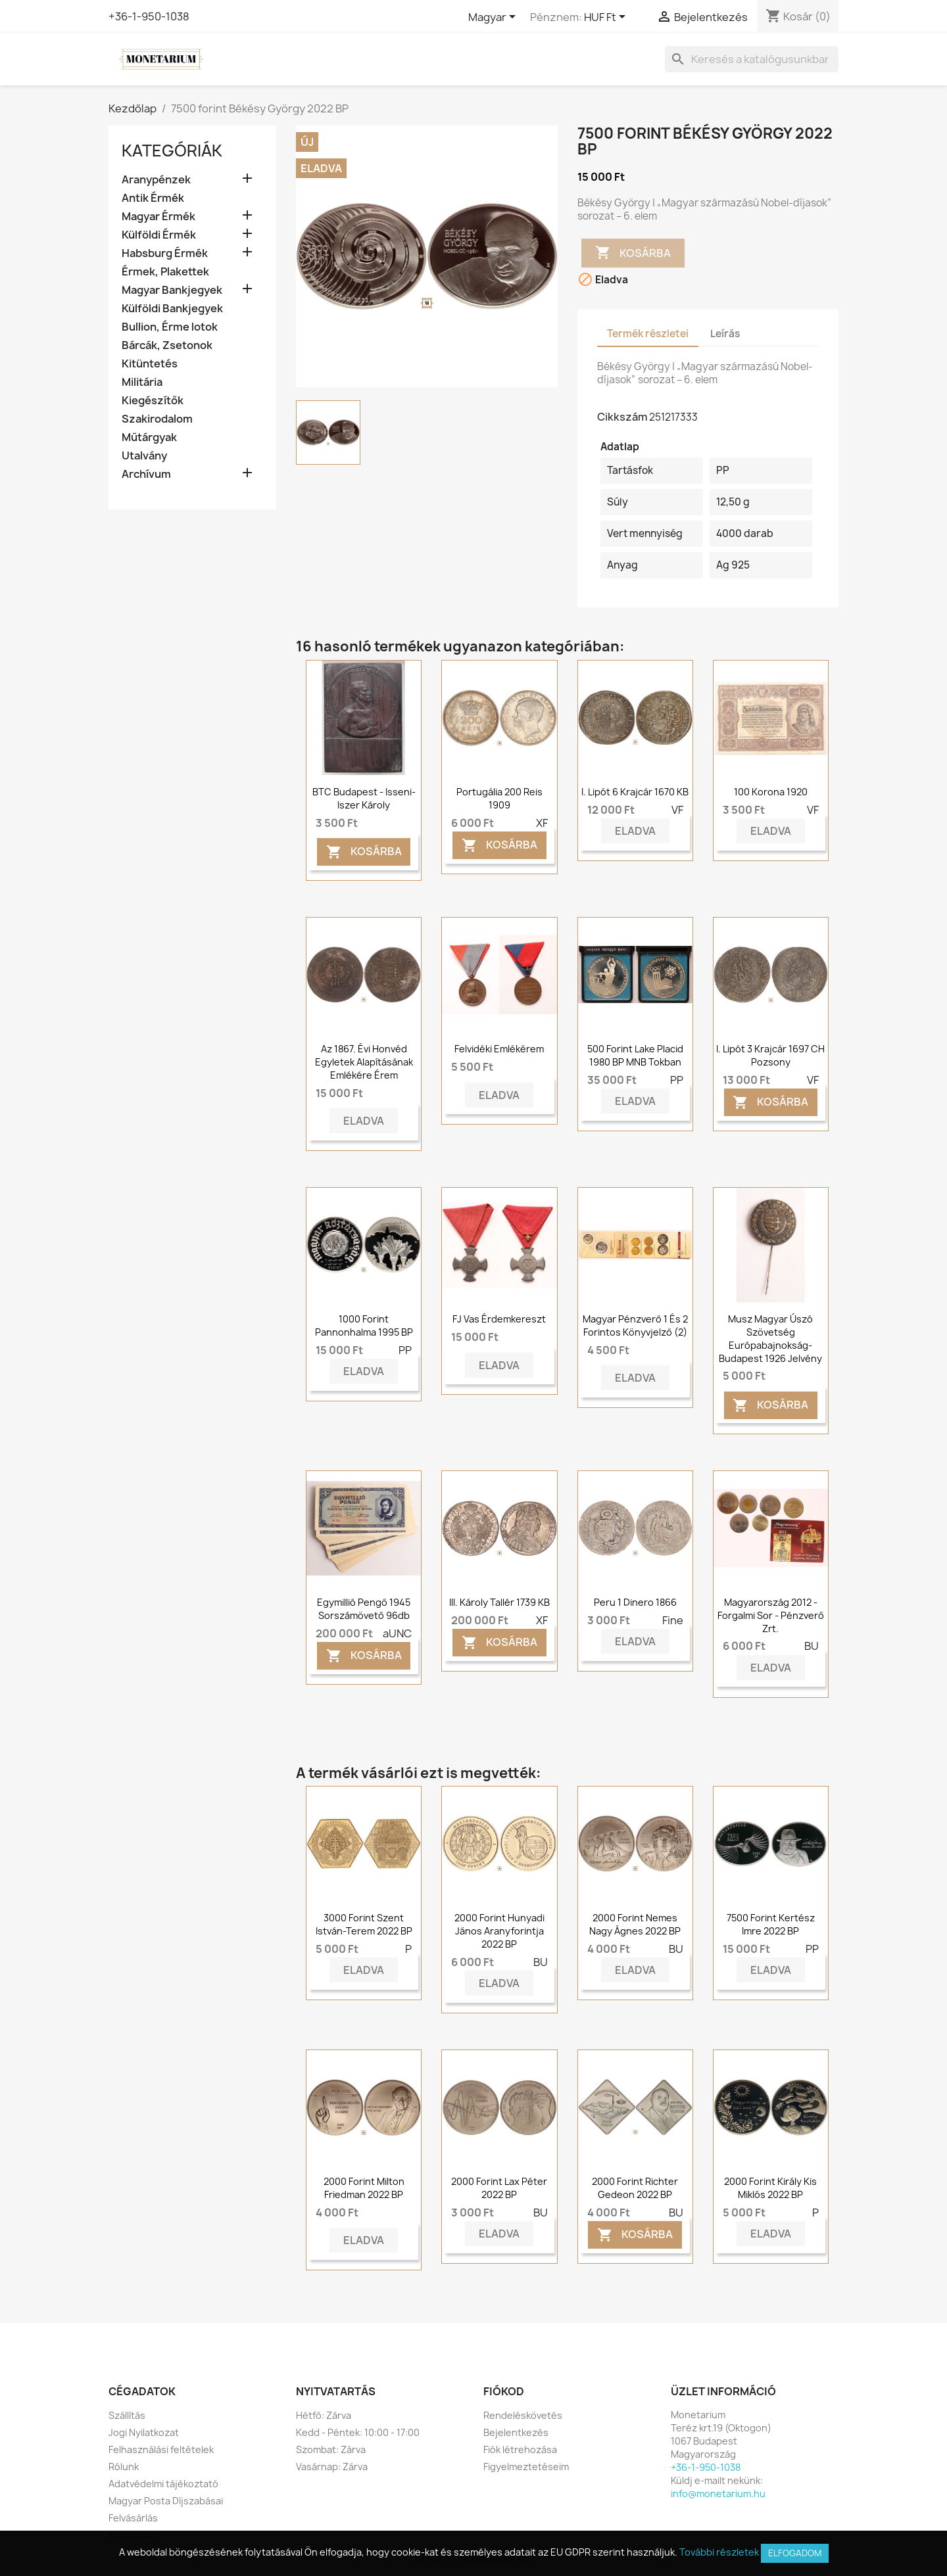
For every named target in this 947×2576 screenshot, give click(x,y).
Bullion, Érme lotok (170, 327)
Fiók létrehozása (520, 2449)
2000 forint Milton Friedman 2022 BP (364, 2188)
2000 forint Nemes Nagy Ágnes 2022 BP (635, 1924)
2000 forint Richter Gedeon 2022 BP (635, 2188)
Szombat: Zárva (331, 2449)
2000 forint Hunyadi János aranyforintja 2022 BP (499, 1930)
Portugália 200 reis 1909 (499, 798)
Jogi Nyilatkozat (144, 2432)
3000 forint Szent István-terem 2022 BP (364, 1924)
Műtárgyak (149, 437)
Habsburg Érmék (165, 253)
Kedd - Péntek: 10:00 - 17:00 (358, 2432)
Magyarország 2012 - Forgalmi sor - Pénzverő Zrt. (770, 1615)
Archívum (146, 474)
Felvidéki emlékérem (499, 1048)
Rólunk (124, 2466)
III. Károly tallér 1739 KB (499, 1602)
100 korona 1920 (771, 791)
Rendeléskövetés (522, 2415)
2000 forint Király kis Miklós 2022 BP (770, 2188)
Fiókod (503, 2391)
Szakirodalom (157, 419)
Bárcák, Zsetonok (167, 345)
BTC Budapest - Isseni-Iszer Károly (364, 798)
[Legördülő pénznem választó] (607, 18)
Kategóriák (172, 150)
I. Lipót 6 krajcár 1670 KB (635, 791)
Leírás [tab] (725, 333)
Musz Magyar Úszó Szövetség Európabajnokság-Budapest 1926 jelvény (770, 1338)
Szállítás (127, 2415)
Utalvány (144, 456)
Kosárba (633, 253)
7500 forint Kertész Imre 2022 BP (771, 1924)
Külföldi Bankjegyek (172, 309)
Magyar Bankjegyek (172, 290)
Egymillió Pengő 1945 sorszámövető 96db (363, 1609)
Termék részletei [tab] (648, 333)
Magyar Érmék (158, 216)
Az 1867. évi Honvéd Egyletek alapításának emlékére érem (364, 1061)
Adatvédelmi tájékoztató (163, 2483)
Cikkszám (622, 416)
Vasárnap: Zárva (332, 2466)
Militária (142, 382)
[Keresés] (751, 59)
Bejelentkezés (515, 2432)
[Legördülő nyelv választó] (494, 18)
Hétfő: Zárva (323, 2415)
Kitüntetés (150, 364)
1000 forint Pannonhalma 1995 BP (364, 1325)
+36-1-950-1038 (149, 16)
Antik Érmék (153, 198)
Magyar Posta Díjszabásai (166, 2500)
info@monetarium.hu (718, 2493)
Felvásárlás (133, 2518)
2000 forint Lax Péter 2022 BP (499, 2188)
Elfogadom (794, 2553)
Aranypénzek (156, 180)
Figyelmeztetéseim (526, 2466)
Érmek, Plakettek (165, 272)
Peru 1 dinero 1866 (635, 1602)
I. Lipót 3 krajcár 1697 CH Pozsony (770, 1055)
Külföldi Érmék (159, 235)
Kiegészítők (152, 401)
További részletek (719, 2552)
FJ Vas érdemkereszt (499, 1319)
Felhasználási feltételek (161, 2449)
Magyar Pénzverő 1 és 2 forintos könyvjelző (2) (635, 1325)
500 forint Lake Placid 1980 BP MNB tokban (635, 1055)
